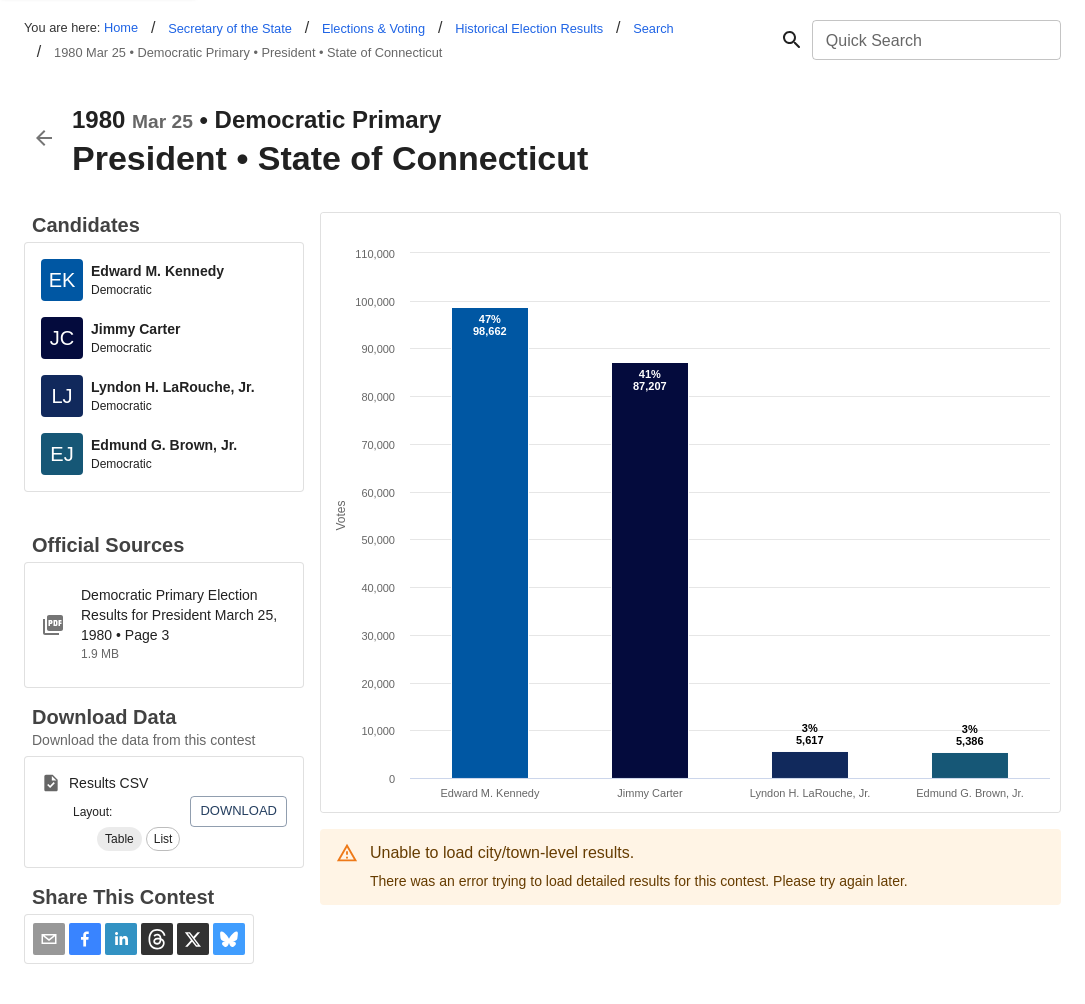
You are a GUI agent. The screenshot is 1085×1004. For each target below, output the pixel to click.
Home (121, 27)
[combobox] (935, 40)
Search (653, 28)
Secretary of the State (230, 28)
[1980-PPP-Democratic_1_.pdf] (164, 625)
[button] (119, 839)
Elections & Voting (373, 28)
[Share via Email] (49, 939)
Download (238, 810)
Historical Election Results (529, 28)
